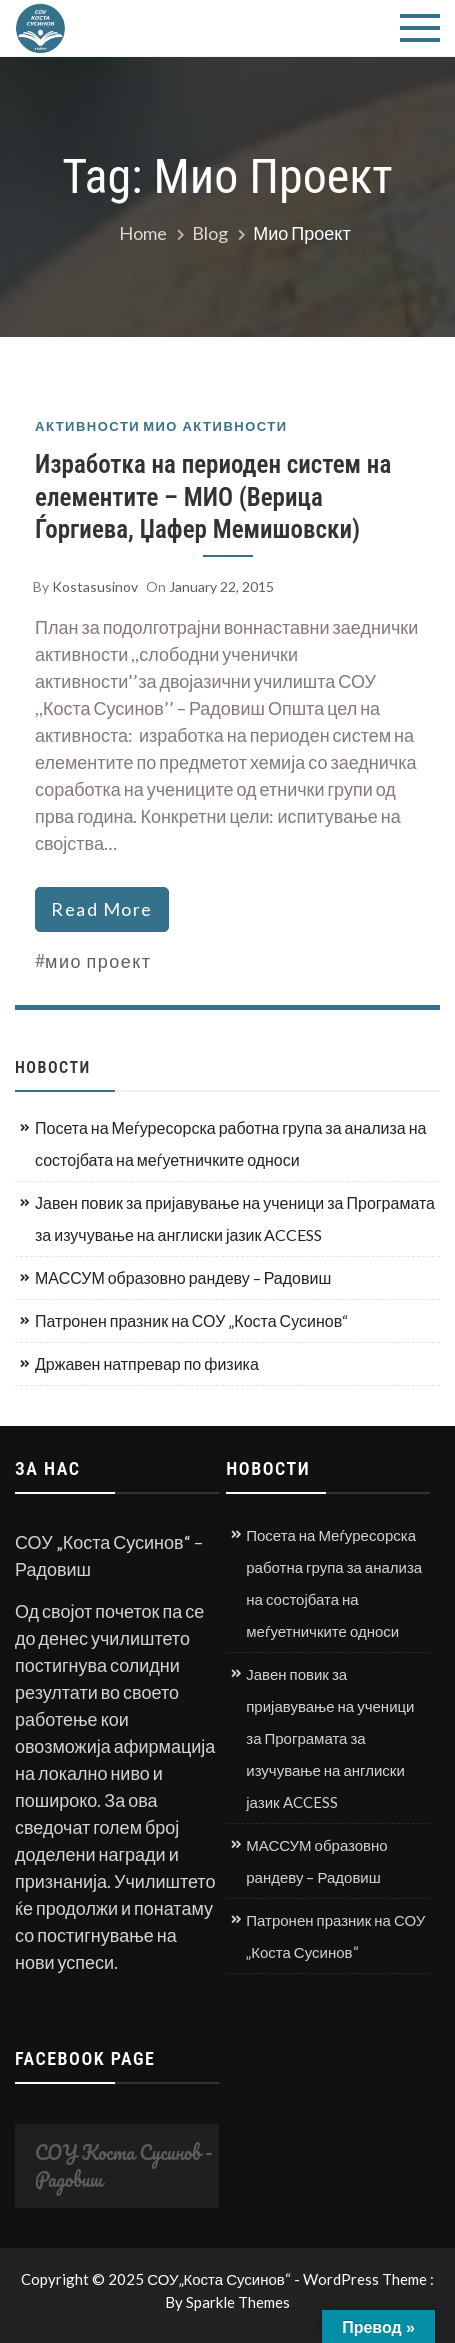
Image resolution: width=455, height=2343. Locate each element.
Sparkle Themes (238, 2302)
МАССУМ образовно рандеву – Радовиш (183, 1277)
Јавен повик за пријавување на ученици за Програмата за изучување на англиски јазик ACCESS (235, 1218)
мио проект (98, 961)
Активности (87, 426)
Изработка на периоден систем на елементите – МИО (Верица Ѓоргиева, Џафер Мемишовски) (213, 497)
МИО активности (215, 426)
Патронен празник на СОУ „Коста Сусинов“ (191, 1320)
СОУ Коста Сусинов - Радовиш (124, 2166)
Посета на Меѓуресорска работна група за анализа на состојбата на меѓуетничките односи (230, 1143)
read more (102, 909)
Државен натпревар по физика (147, 1363)
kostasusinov (95, 586)
